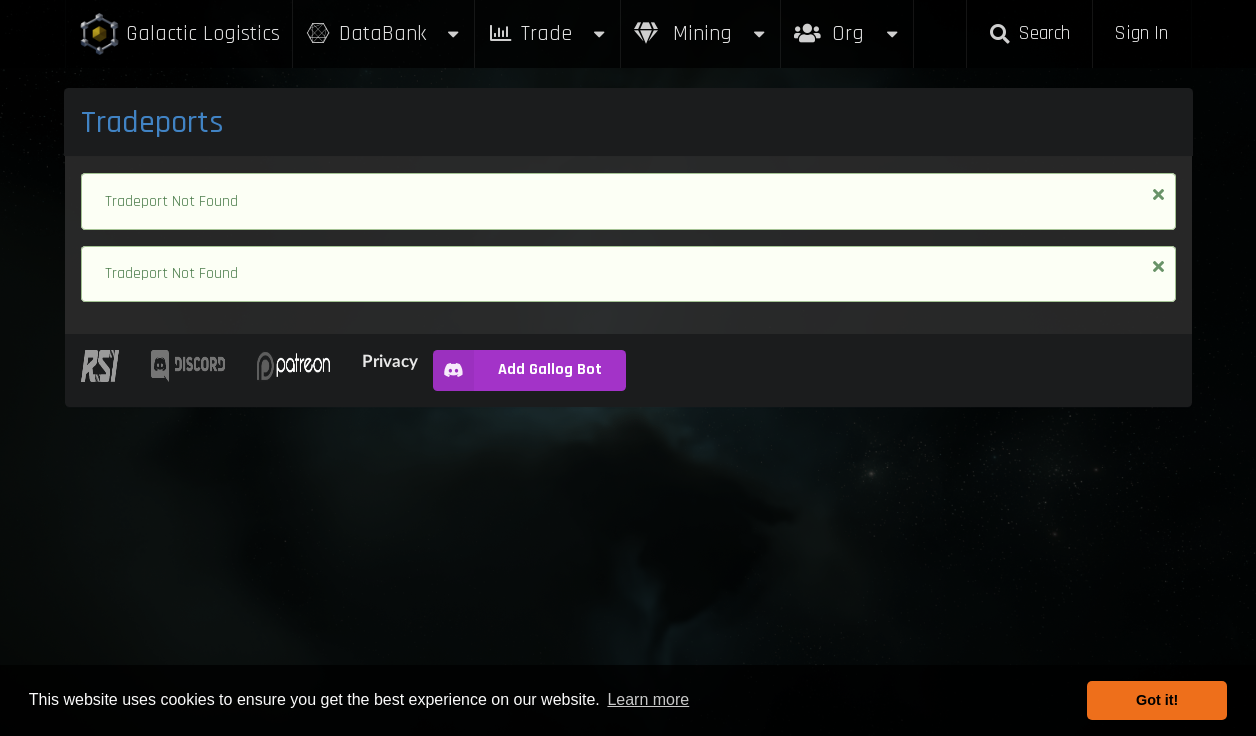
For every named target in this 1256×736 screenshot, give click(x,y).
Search (1029, 33)
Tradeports (152, 122)
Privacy (390, 360)
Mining (701, 33)
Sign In (1141, 33)
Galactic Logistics (179, 34)
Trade (548, 33)
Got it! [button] (1157, 700)
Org (847, 23)
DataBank (384, 33)
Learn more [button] (648, 699)
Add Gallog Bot (517, 370)
